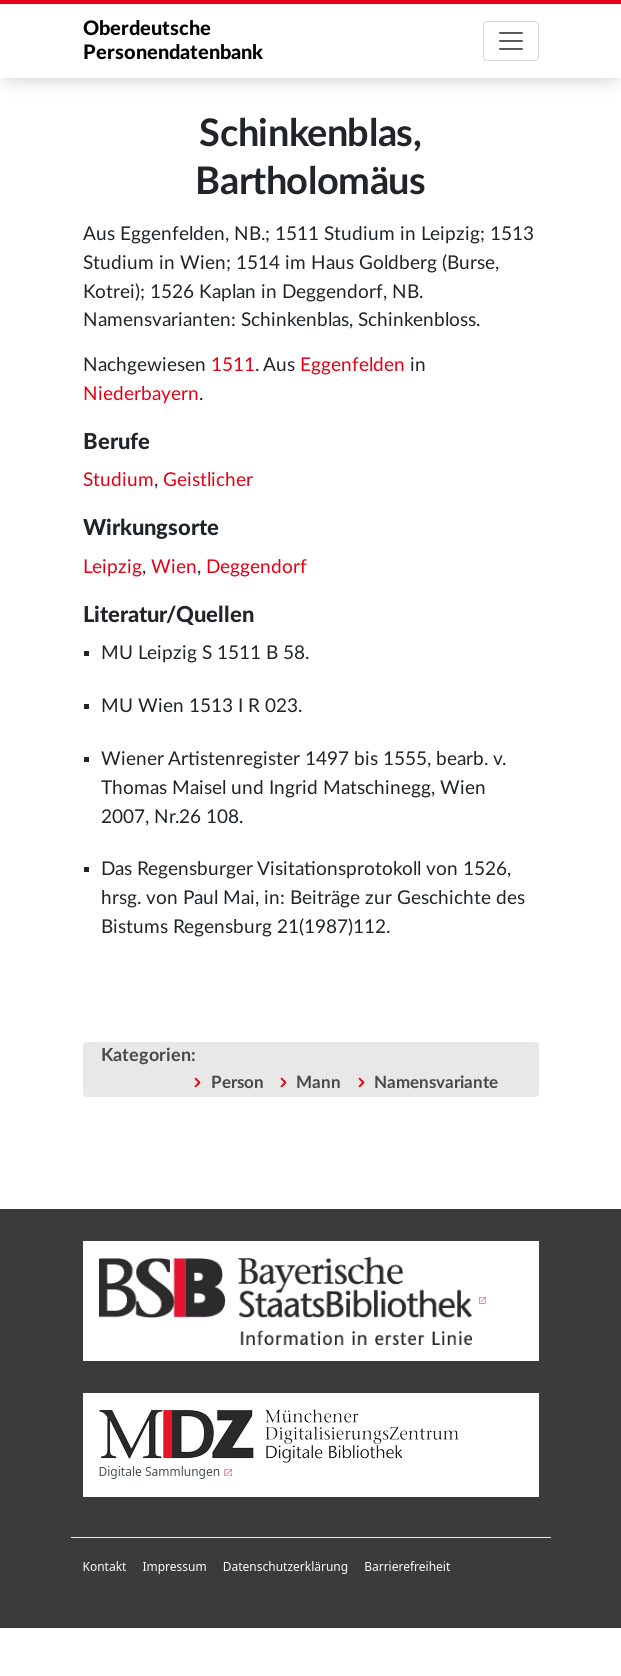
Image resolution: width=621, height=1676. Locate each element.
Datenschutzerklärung (285, 1566)
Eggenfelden (352, 365)
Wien (174, 567)
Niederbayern (141, 394)
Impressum (174, 1566)
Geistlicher (208, 480)
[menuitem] (105, 1567)
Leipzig (112, 567)
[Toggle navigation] (511, 41)
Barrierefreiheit (407, 1566)
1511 (233, 365)
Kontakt (105, 1566)
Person (237, 1082)
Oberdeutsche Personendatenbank (173, 41)
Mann (318, 1082)
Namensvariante (436, 1082)
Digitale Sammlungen (160, 1471)
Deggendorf (256, 567)
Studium (118, 480)
